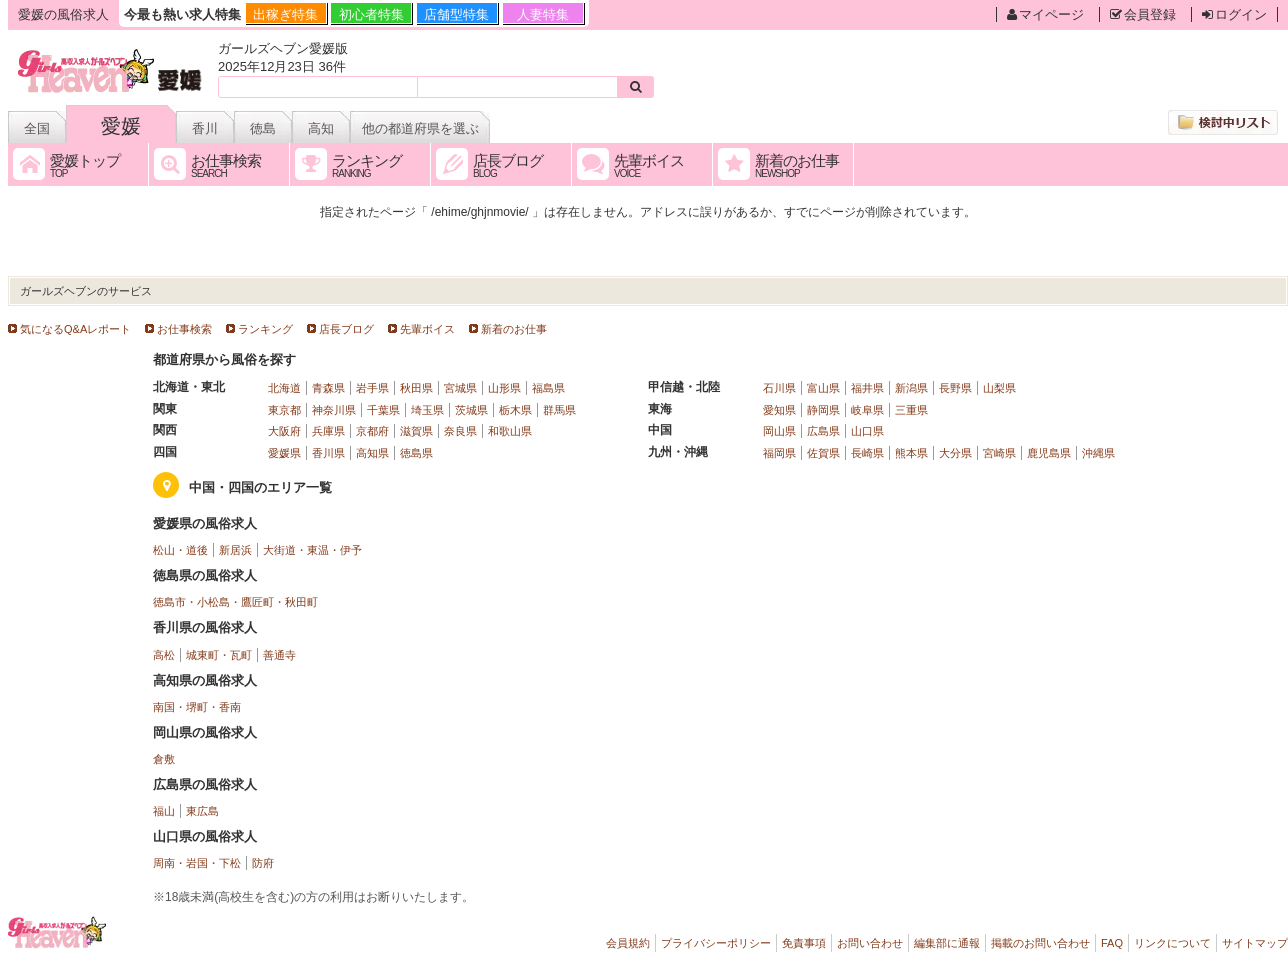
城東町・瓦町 (219, 655)
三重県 (911, 410)
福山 (164, 811)
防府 (263, 863)
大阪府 (284, 431)
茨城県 (471, 410)
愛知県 (779, 410)
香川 (205, 128)
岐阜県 (867, 410)
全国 (37, 128)
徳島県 (416, 453)
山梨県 (999, 388)
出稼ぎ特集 (285, 14)
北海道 (284, 388)
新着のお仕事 (514, 329)
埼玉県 (427, 410)
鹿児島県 (1049, 453)
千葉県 (383, 410)
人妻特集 (543, 14)
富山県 (823, 388)
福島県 (548, 388)
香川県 (328, 453)
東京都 (284, 410)
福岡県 (779, 453)
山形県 (504, 388)
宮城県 (460, 388)
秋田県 (416, 388)
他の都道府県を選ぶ (420, 128)
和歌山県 (510, 431)
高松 (164, 655)
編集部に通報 (947, 943)
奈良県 (460, 431)
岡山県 (779, 431)
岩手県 (372, 388)
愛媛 (121, 126)
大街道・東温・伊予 (312, 550)
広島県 (823, 431)
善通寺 (279, 655)
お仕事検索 (184, 329)
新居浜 (235, 550)
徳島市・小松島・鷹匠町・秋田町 (235, 602)
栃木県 (515, 410)
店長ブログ (346, 329)
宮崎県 (999, 453)
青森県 (328, 388)
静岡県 (823, 410)
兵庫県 (328, 431)
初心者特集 (371, 14)
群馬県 (559, 410)
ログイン (1234, 14)
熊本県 (911, 453)
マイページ (1045, 14)
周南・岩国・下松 (197, 863)
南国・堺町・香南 (197, 707)
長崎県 (867, 453)
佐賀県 (823, 453)
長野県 (955, 388)
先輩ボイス (427, 329)
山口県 (867, 431)
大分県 (955, 453)
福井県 (867, 388)
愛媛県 (284, 453)
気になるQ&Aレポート (75, 329)
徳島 (263, 128)
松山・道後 (180, 550)
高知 (321, 128)
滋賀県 (416, 431)
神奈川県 (334, 410)
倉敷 (164, 759)
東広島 (202, 811)
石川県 (779, 388)
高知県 (372, 453)
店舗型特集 (456, 14)
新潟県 (911, 388)
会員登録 (1143, 14)
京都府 (372, 431)
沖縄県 (1098, 453)
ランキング (265, 329)
